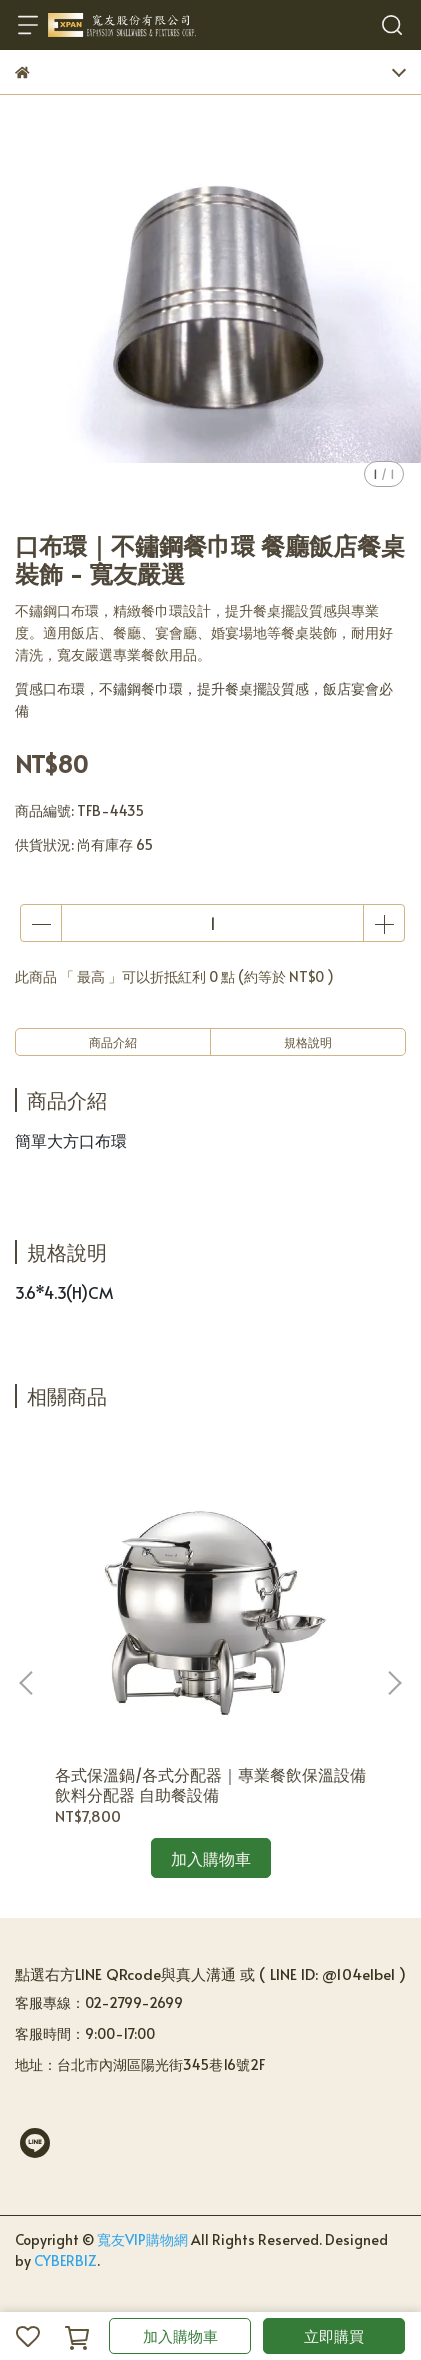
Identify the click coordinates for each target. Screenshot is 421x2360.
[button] (394, 1683)
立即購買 (334, 2335)
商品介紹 (113, 1042)
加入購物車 (180, 2335)
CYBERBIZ (65, 2260)
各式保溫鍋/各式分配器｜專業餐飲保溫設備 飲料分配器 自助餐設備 (210, 1784)
